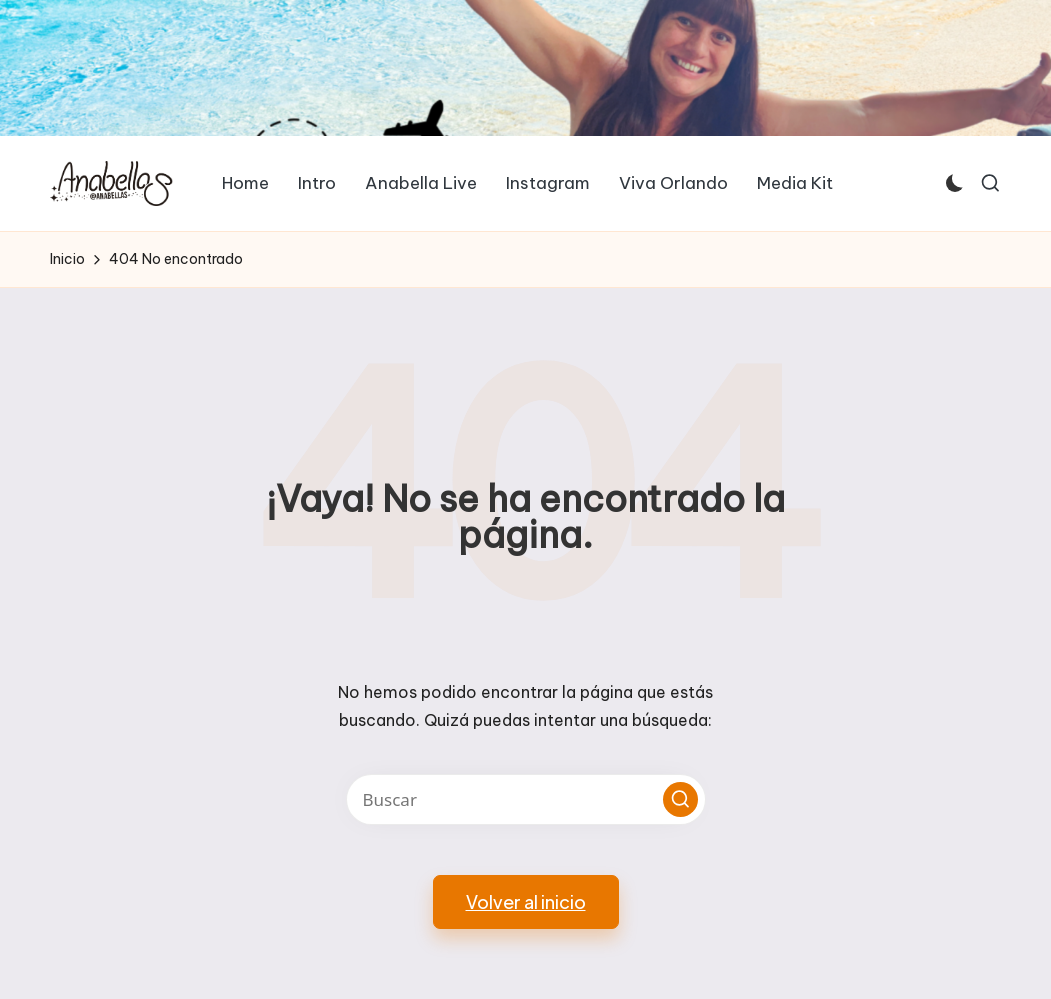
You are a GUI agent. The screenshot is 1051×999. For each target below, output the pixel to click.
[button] (680, 799)
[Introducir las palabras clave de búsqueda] (526, 799)
